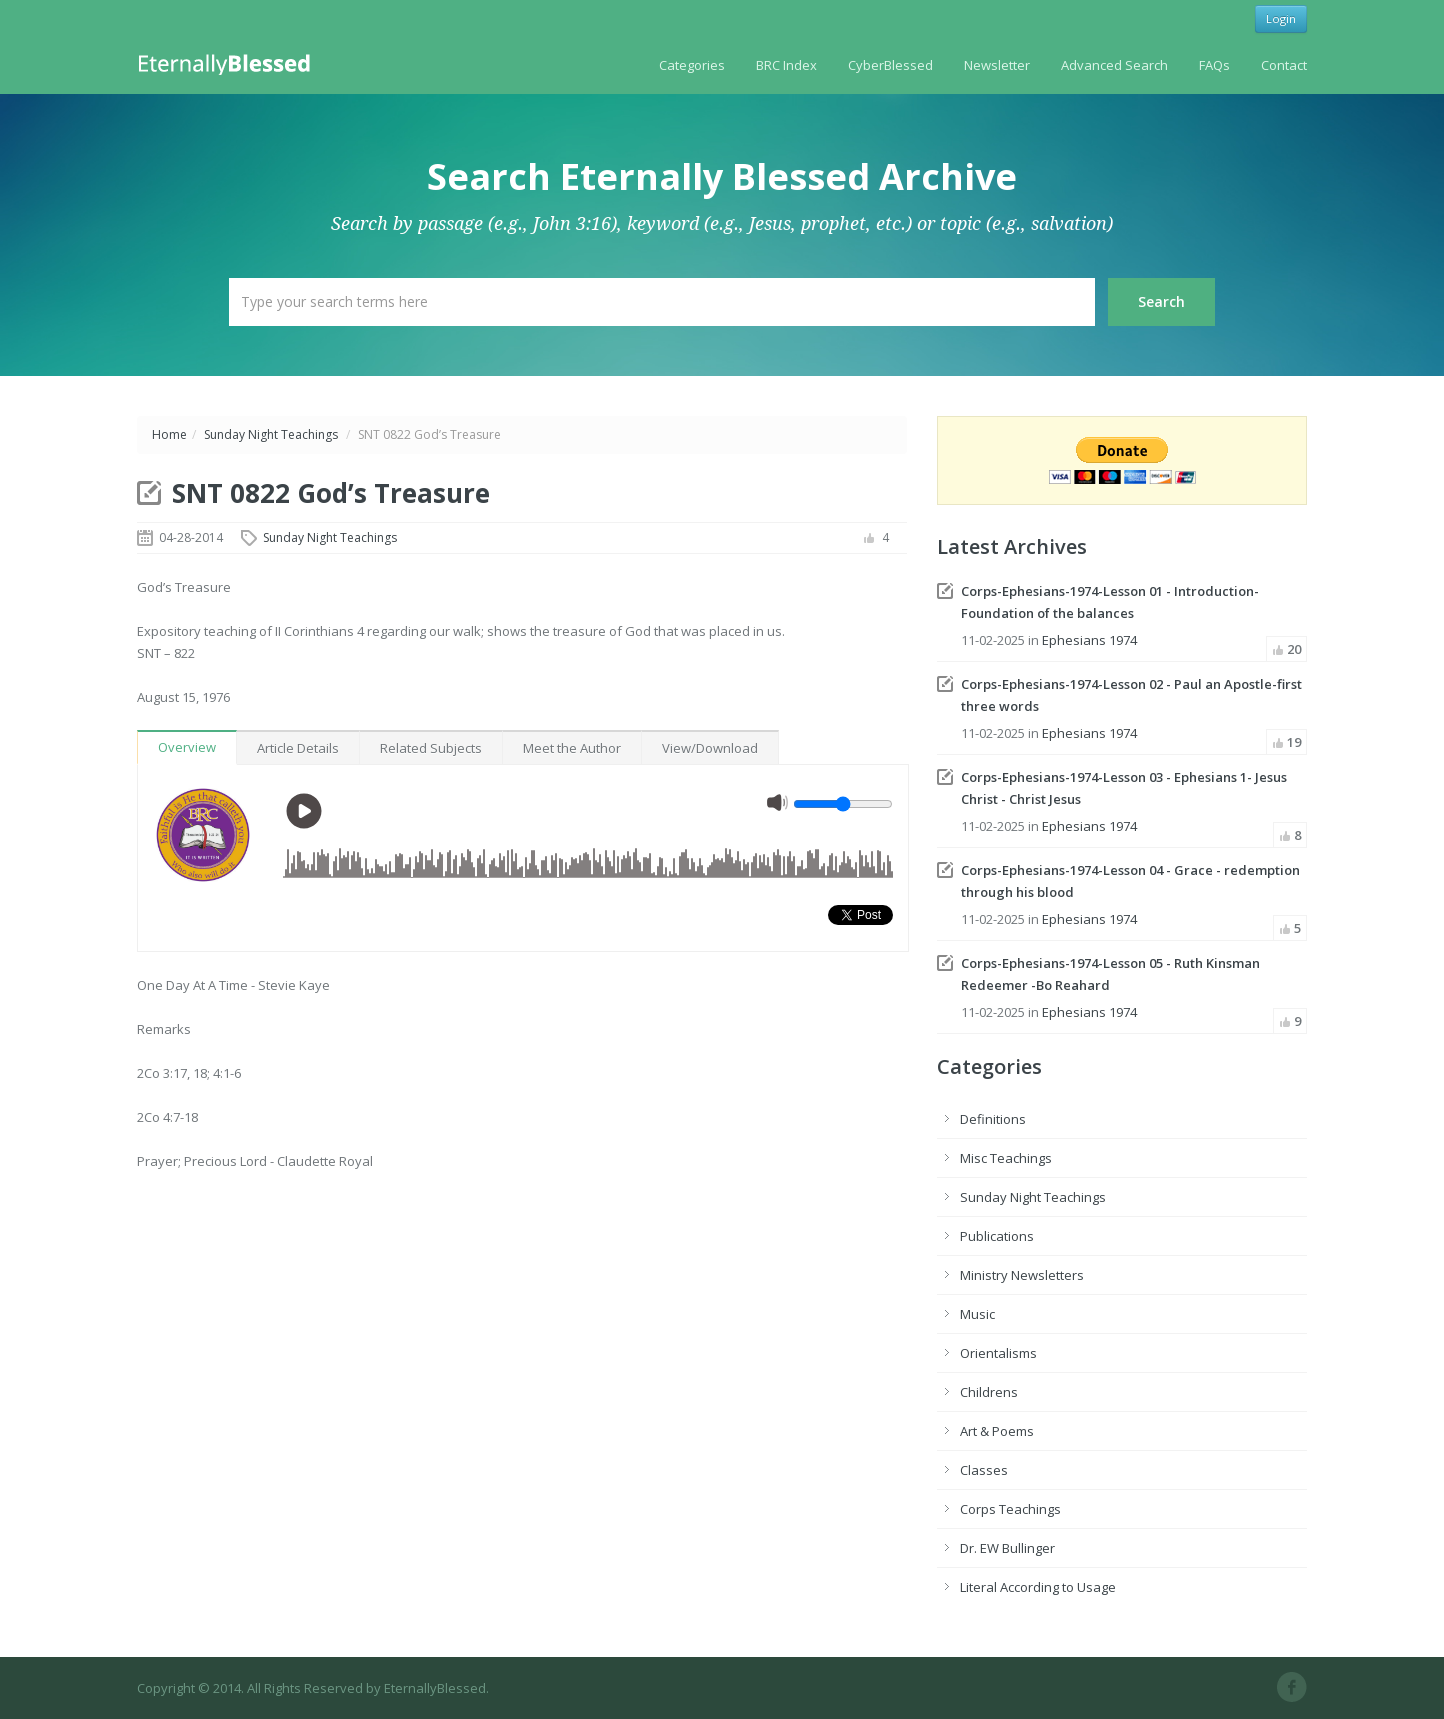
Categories (692, 65)
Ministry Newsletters (1022, 1275)
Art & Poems (997, 1431)
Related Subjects (431, 748)
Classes (984, 1470)
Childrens (989, 1392)
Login (1281, 18)
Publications (997, 1236)
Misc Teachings (1006, 1158)
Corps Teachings (1010, 1509)
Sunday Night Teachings (271, 434)
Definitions (993, 1119)
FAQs (1214, 65)
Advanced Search (1114, 65)
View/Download (710, 748)
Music (977, 1314)
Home (169, 434)
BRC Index (786, 65)
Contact (1284, 65)
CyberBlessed (890, 65)
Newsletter (997, 65)
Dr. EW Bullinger (1007, 1548)
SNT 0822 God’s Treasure (331, 493)
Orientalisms (998, 1353)
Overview (187, 747)
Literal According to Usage (1038, 1587)
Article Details (298, 748)
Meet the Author (572, 748)
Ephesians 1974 (1089, 640)
